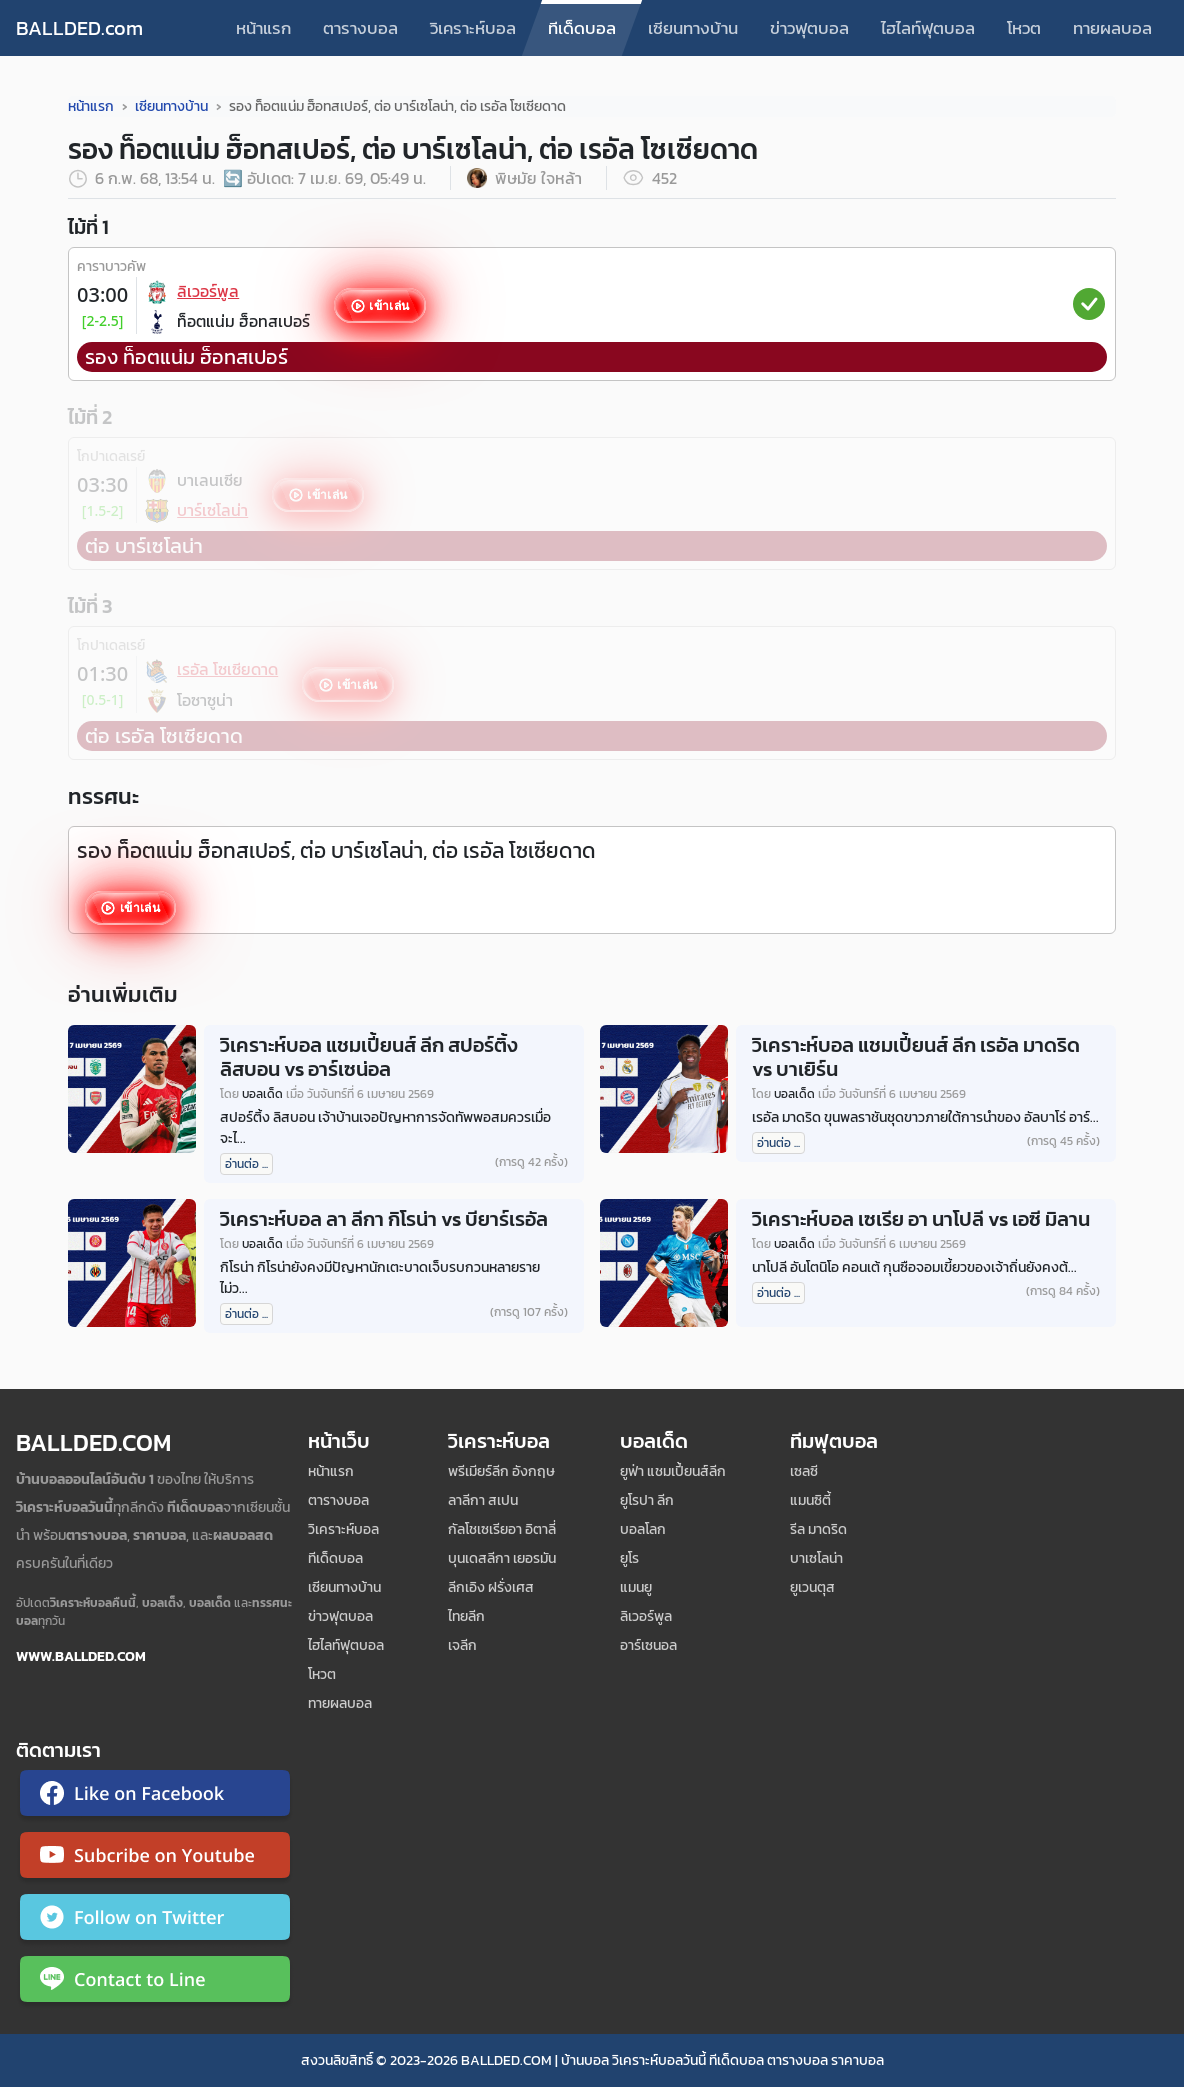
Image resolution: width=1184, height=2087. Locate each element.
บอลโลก (643, 1529)
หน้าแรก (263, 28)
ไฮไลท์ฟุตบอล (928, 28)
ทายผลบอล (1112, 28)
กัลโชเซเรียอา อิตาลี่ (502, 1529)
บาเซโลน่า (816, 1558)
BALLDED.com (79, 28)
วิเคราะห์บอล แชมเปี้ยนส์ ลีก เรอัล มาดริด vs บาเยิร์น (916, 1057)
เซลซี (804, 1471)
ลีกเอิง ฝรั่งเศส (491, 1587)
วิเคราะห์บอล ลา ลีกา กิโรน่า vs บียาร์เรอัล (384, 1219)
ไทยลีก (466, 1616)
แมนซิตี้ (810, 1500)
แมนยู (636, 1587)
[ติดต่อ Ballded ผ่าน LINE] (155, 1983)
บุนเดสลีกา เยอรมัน (502, 1558)
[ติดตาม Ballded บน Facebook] (155, 1797)
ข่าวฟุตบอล (809, 28)
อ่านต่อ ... (246, 1164)
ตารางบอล (360, 28)
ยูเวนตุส (812, 1587)
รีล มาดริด (818, 1529)
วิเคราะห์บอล (473, 28)
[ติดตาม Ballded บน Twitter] (155, 1921)
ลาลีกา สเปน (483, 1500)
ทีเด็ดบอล (582, 28)
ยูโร (629, 1558)
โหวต (1024, 28)
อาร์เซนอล (648, 1645)
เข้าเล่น (388, 305)
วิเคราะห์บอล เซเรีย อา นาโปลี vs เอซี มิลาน (921, 1219)
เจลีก (462, 1645)
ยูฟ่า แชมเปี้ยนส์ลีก (673, 1471)
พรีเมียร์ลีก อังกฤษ (501, 1471)
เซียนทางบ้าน (693, 28)
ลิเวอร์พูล (646, 1616)
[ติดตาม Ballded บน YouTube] (155, 1859)
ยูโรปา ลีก (647, 1500)
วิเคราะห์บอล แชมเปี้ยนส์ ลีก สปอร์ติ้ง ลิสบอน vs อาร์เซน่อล (369, 1057)
